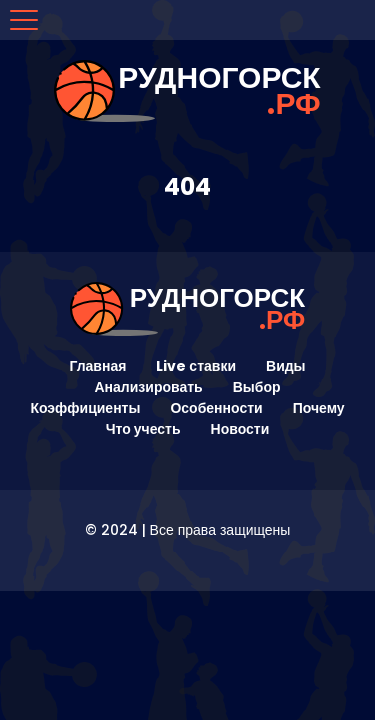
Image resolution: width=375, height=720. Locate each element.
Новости (240, 429)
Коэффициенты (85, 408)
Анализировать (148, 387)
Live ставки (196, 366)
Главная (97, 366)
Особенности (216, 408)
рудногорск (219, 91)
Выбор (257, 387)
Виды (286, 366)
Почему (319, 408)
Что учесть (143, 429)
